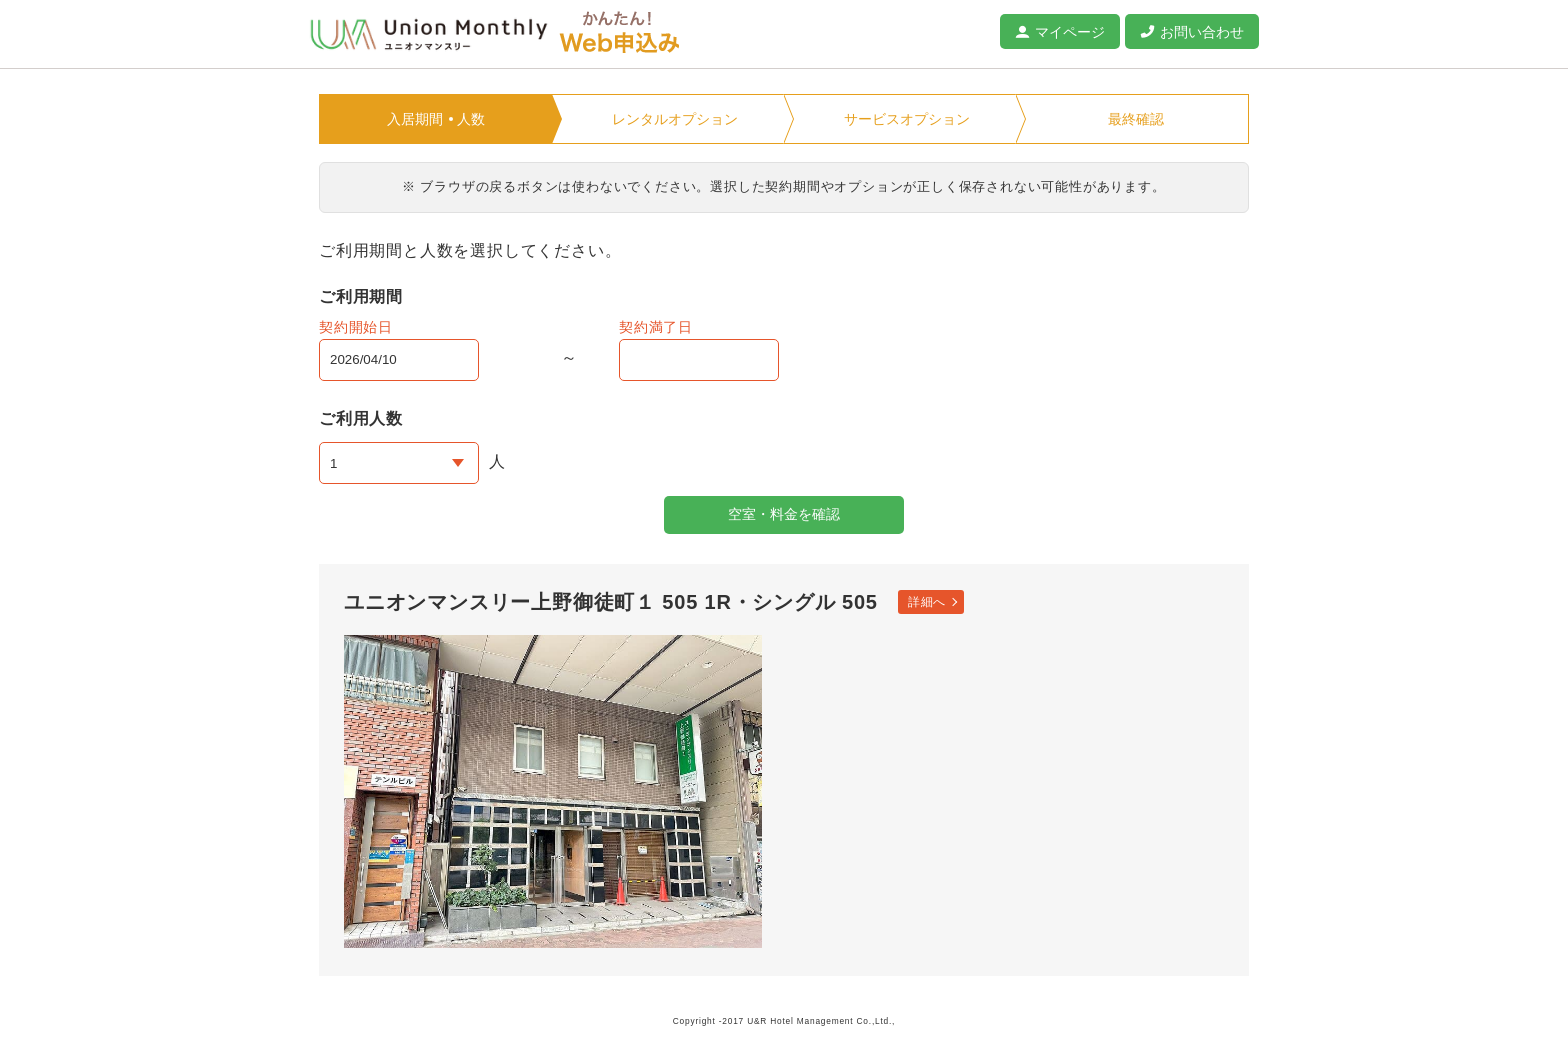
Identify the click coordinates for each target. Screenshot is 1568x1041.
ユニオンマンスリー (429, 35)
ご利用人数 (361, 418)
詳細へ (927, 602)
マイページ (1070, 32)
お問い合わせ (1202, 32)
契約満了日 (656, 327)
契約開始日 (356, 327)
